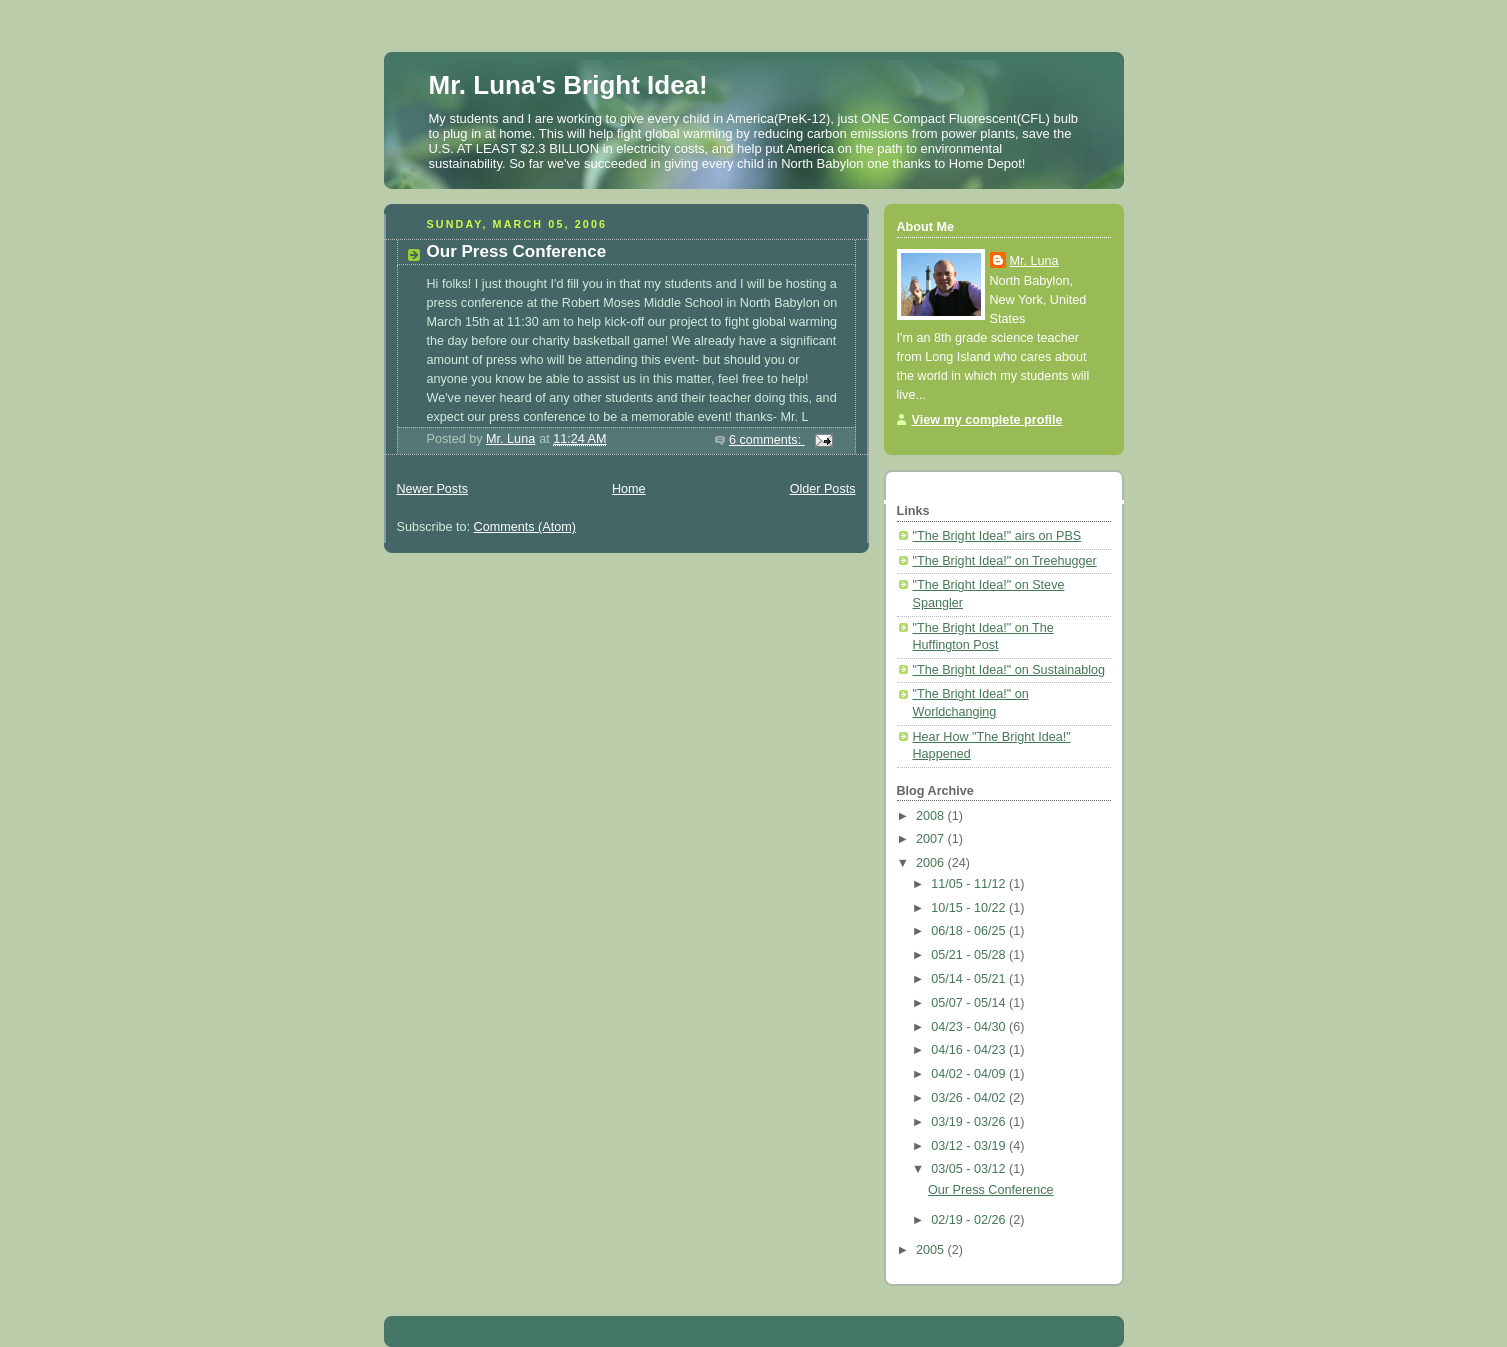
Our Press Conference (517, 251)
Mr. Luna (1034, 261)
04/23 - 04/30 (970, 1027)
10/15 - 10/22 (970, 908)
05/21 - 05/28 (970, 955)
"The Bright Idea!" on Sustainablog (1009, 670)
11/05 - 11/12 (970, 884)
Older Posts (823, 489)
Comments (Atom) (525, 527)
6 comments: (767, 440)
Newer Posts (432, 489)
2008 (932, 816)
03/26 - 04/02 (970, 1098)
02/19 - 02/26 (970, 1220)
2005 (932, 1250)
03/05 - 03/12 (970, 1169)
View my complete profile (987, 420)
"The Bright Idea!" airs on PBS (997, 536)
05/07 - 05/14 (970, 1003)
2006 (932, 863)
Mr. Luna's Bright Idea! (568, 85)
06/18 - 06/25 (970, 931)
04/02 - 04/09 (970, 1074)
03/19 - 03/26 (970, 1122)
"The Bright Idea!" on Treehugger (1005, 561)
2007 (932, 839)
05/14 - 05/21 (970, 979)
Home (629, 489)
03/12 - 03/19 (970, 1146)
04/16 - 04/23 (970, 1050)
